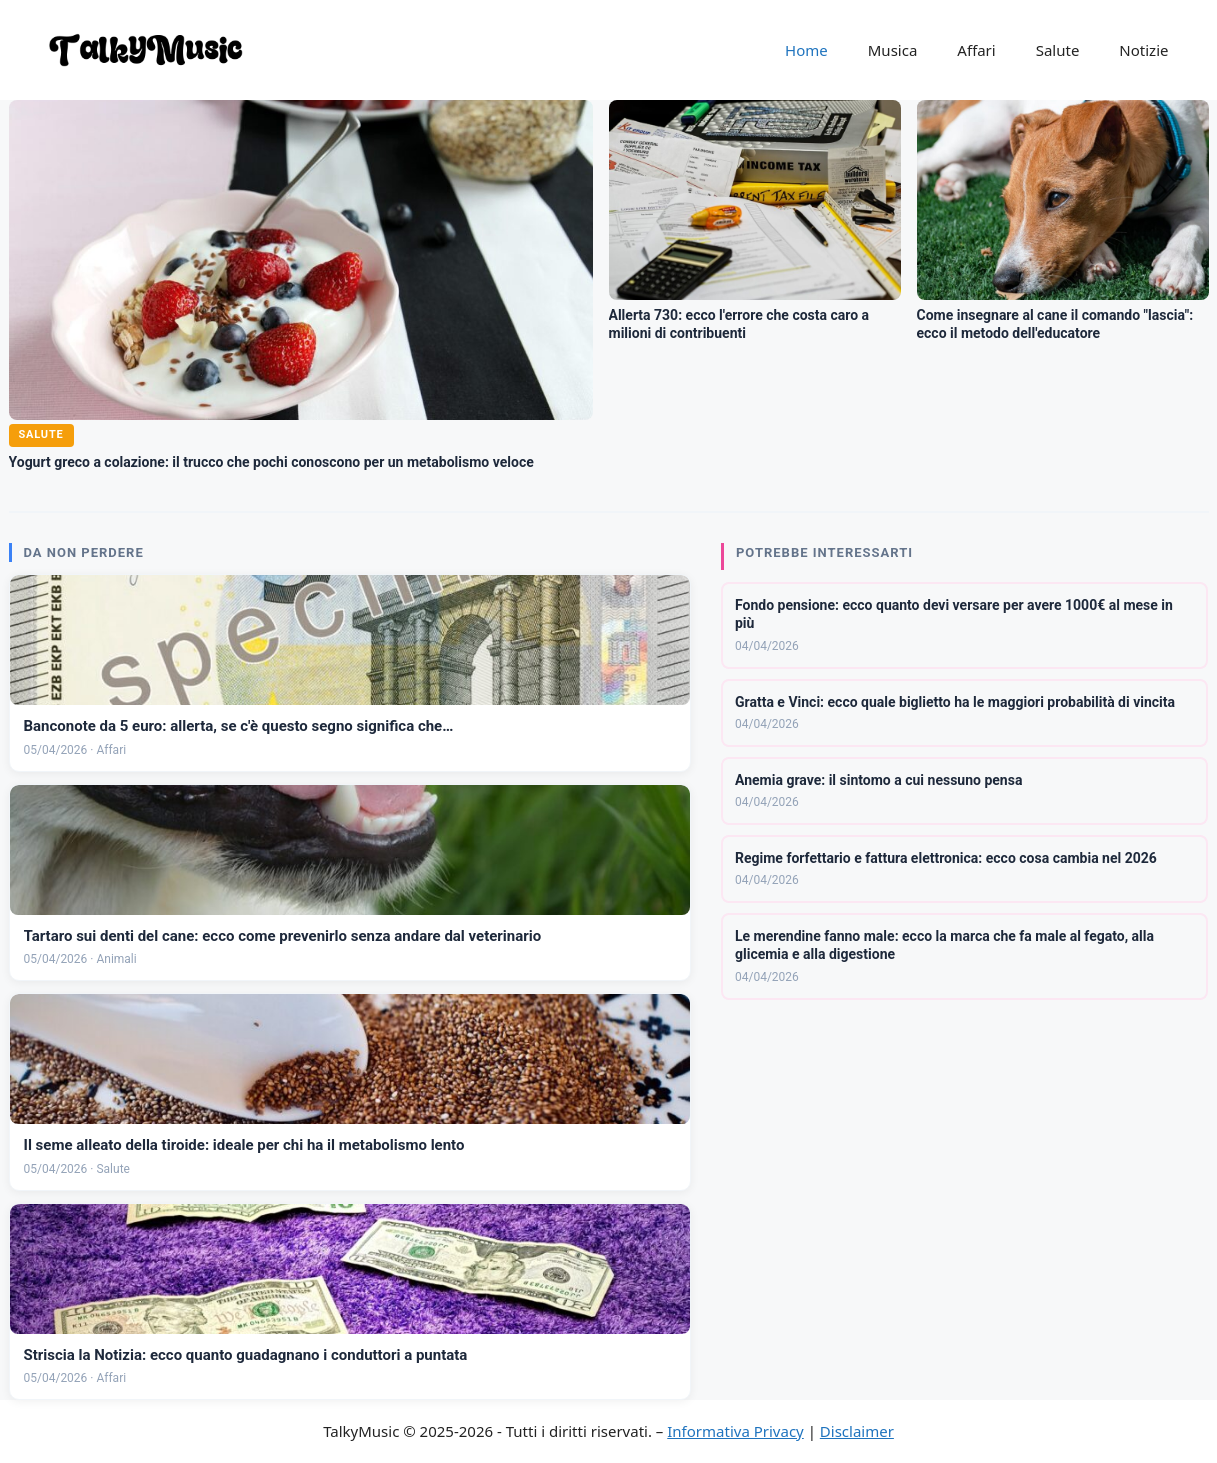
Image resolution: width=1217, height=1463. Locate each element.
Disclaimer (857, 1431)
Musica (893, 50)
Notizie (1143, 50)
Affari (976, 50)
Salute (1058, 50)
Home (806, 50)
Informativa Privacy (735, 1431)
